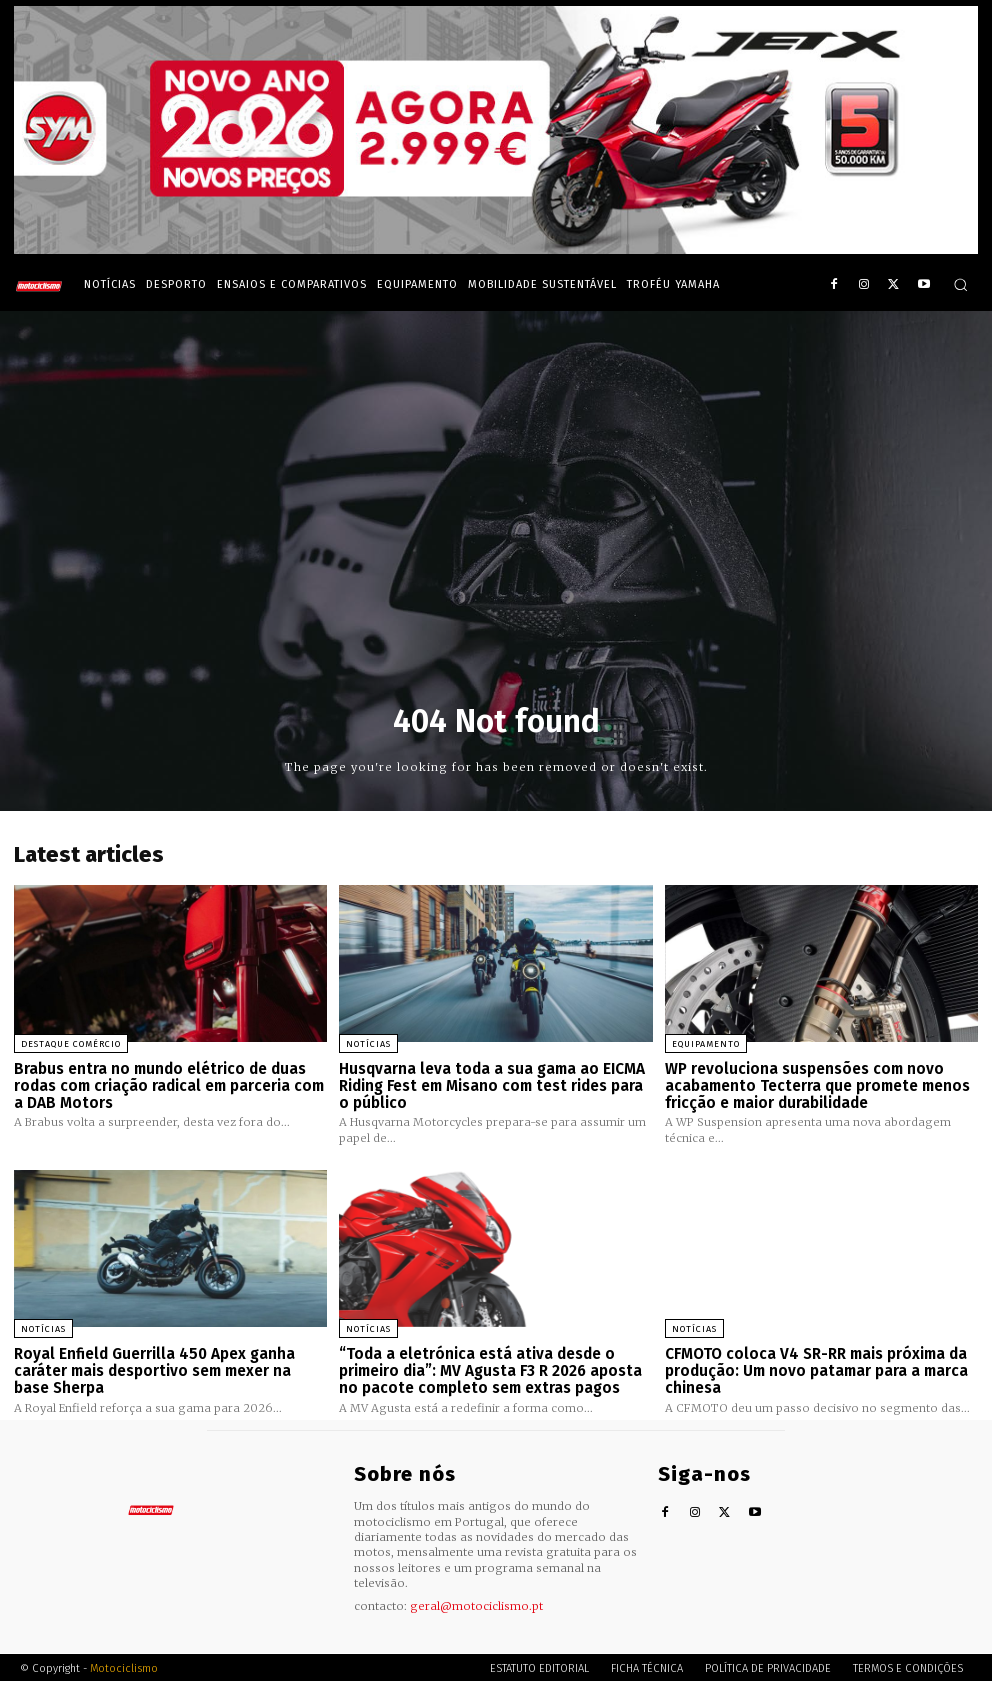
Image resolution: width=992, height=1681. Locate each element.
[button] (960, 284)
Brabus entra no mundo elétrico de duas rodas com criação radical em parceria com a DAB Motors (169, 1085)
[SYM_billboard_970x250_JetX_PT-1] (496, 249)
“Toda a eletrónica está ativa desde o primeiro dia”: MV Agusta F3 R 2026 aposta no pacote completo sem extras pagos (490, 1369)
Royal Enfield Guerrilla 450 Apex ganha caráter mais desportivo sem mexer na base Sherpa (154, 1369)
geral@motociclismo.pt (476, 1604)
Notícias (368, 1044)
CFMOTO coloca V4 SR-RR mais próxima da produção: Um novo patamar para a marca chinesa (816, 1369)
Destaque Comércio (71, 1044)
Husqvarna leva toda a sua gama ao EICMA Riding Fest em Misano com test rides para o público (492, 1085)
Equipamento (706, 1044)
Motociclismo (124, 1665)
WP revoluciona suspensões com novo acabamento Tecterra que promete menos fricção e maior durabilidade (817, 1085)
